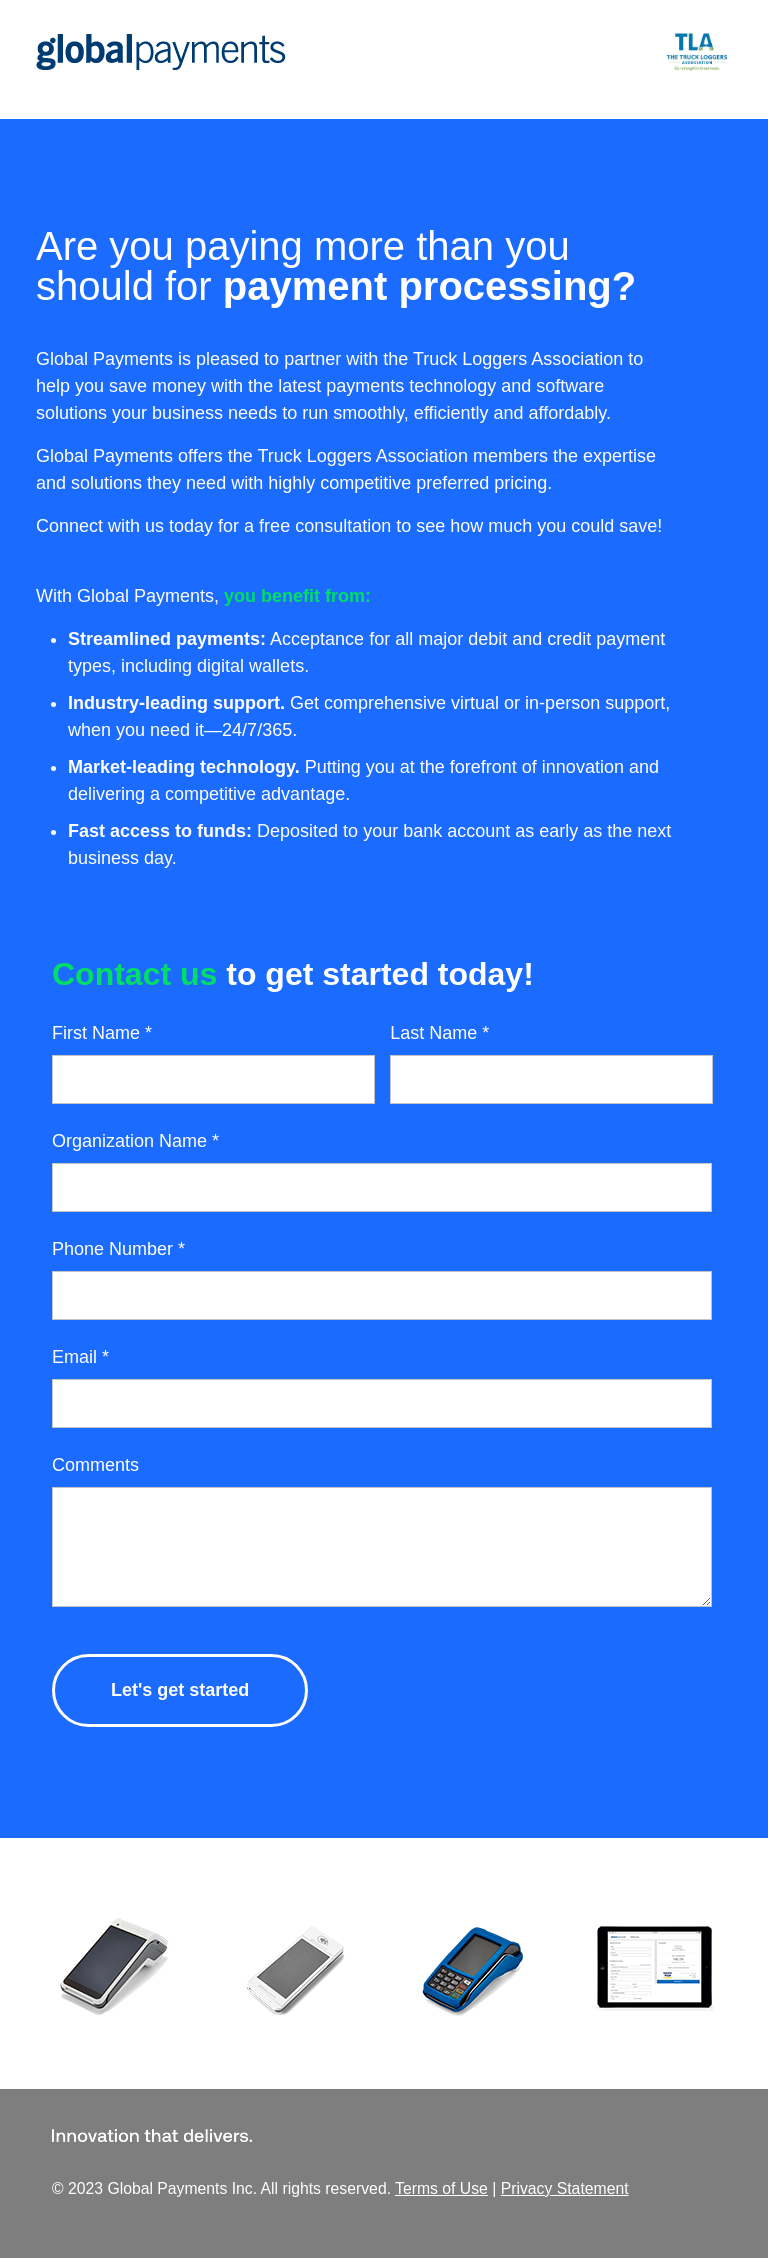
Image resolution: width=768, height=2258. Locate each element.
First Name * (102, 1033)
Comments (95, 1465)
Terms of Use (441, 2188)
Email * (80, 1357)
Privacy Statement (565, 2188)
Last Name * (439, 1033)
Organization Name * (135, 1141)
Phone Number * (118, 1249)
